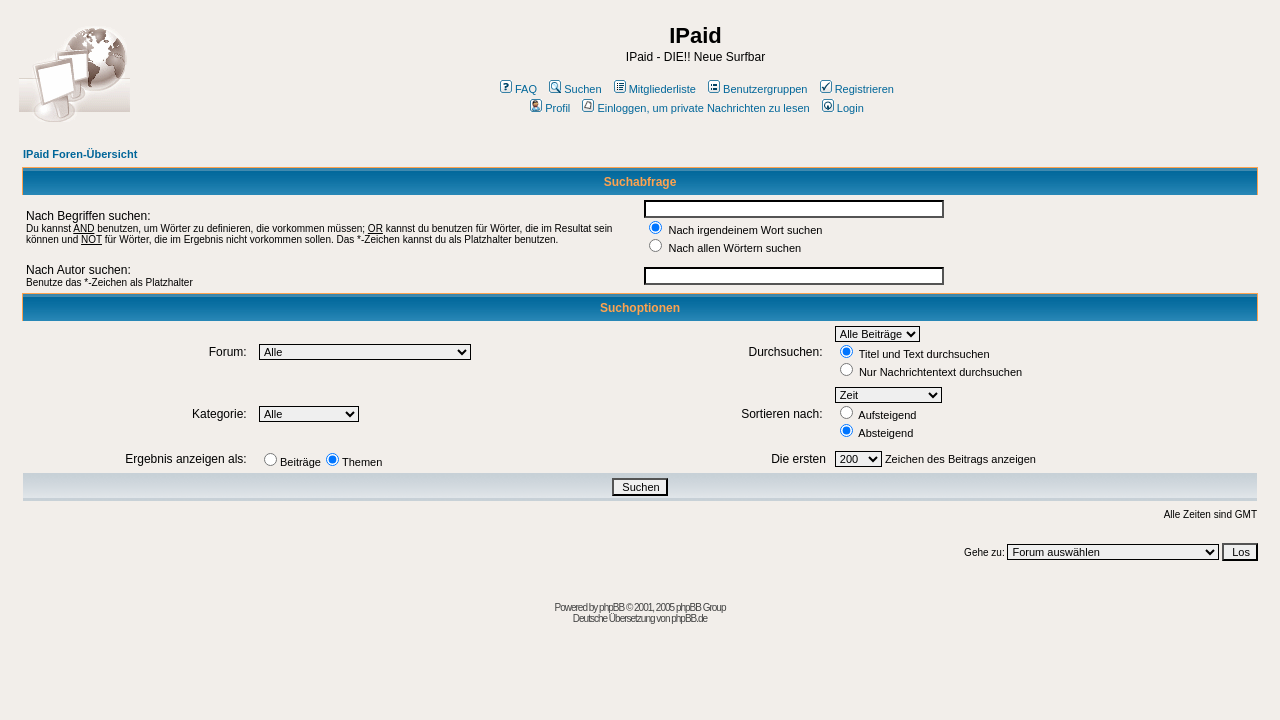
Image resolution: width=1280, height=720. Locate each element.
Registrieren (857, 89)
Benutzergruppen (757, 89)
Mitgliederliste (655, 89)
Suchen (575, 89)
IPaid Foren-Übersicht (80, 154)
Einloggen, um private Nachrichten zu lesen (695, 108)
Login (843, 108)
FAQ (518, 89)
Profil (550, 108)
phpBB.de (689, 618)
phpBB (611, 607)
